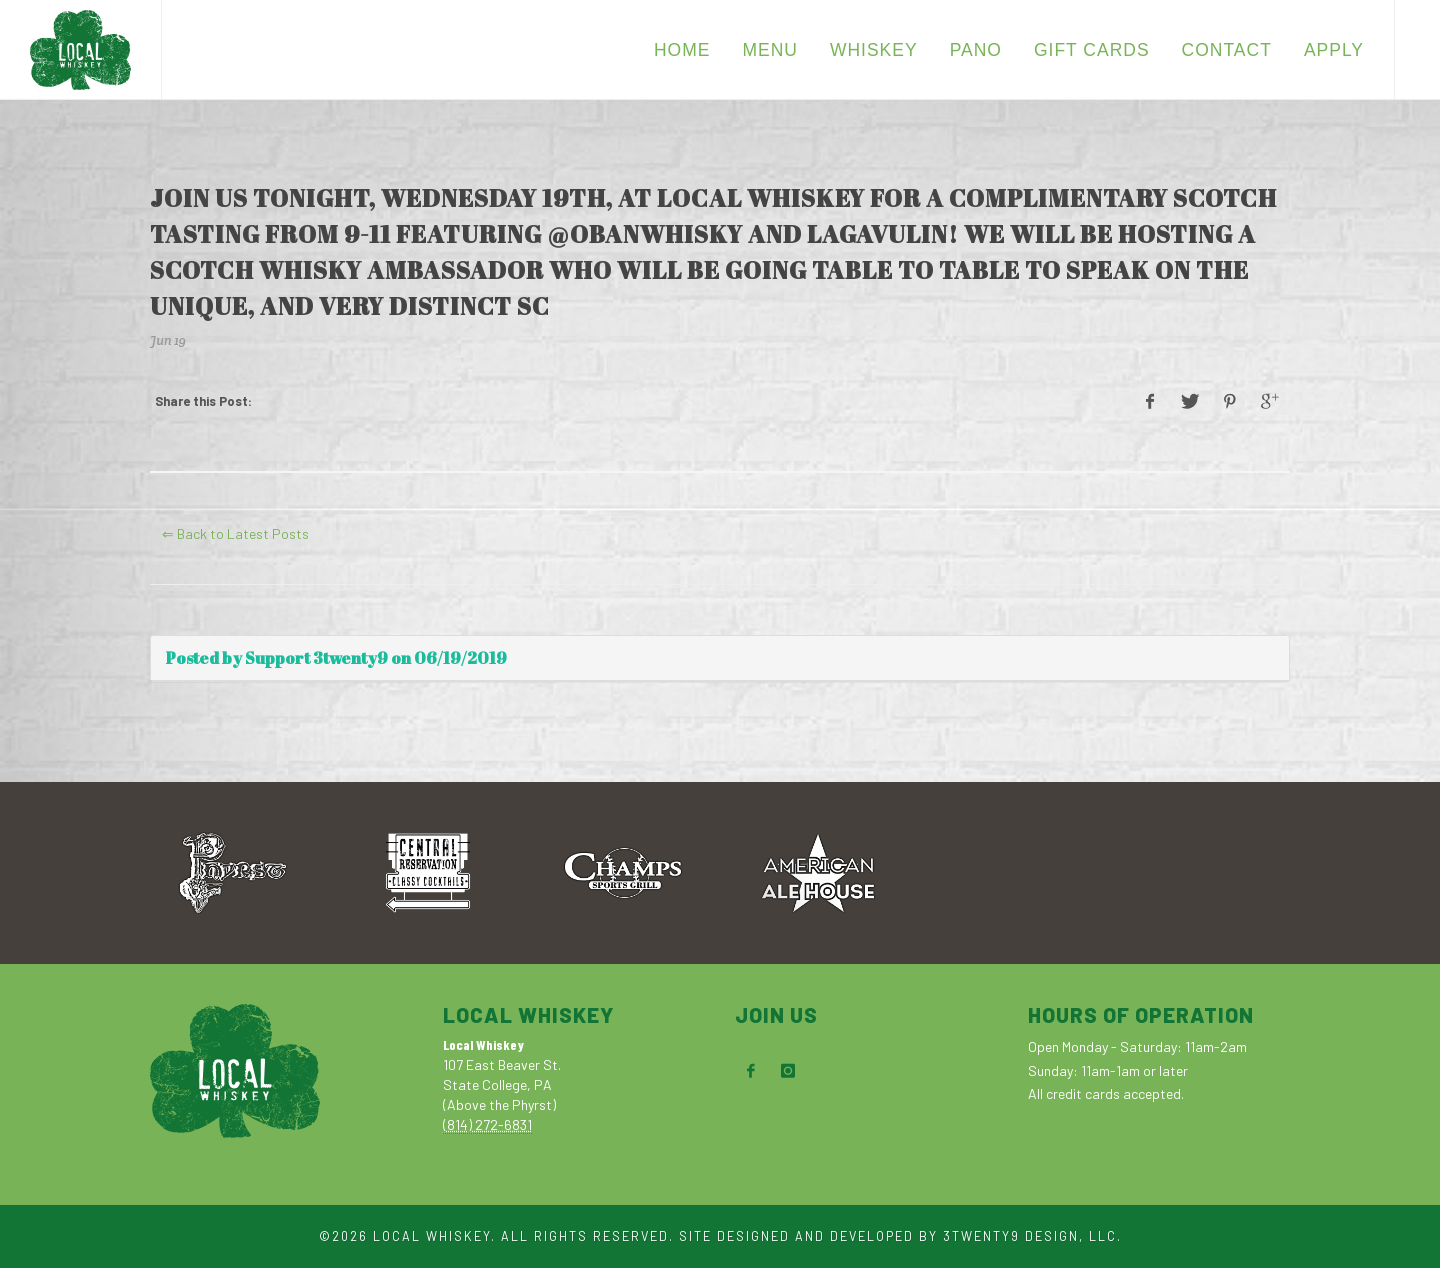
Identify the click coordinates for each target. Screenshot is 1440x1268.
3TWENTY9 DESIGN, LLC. (1032, 1236)
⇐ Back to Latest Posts (235, 533)
